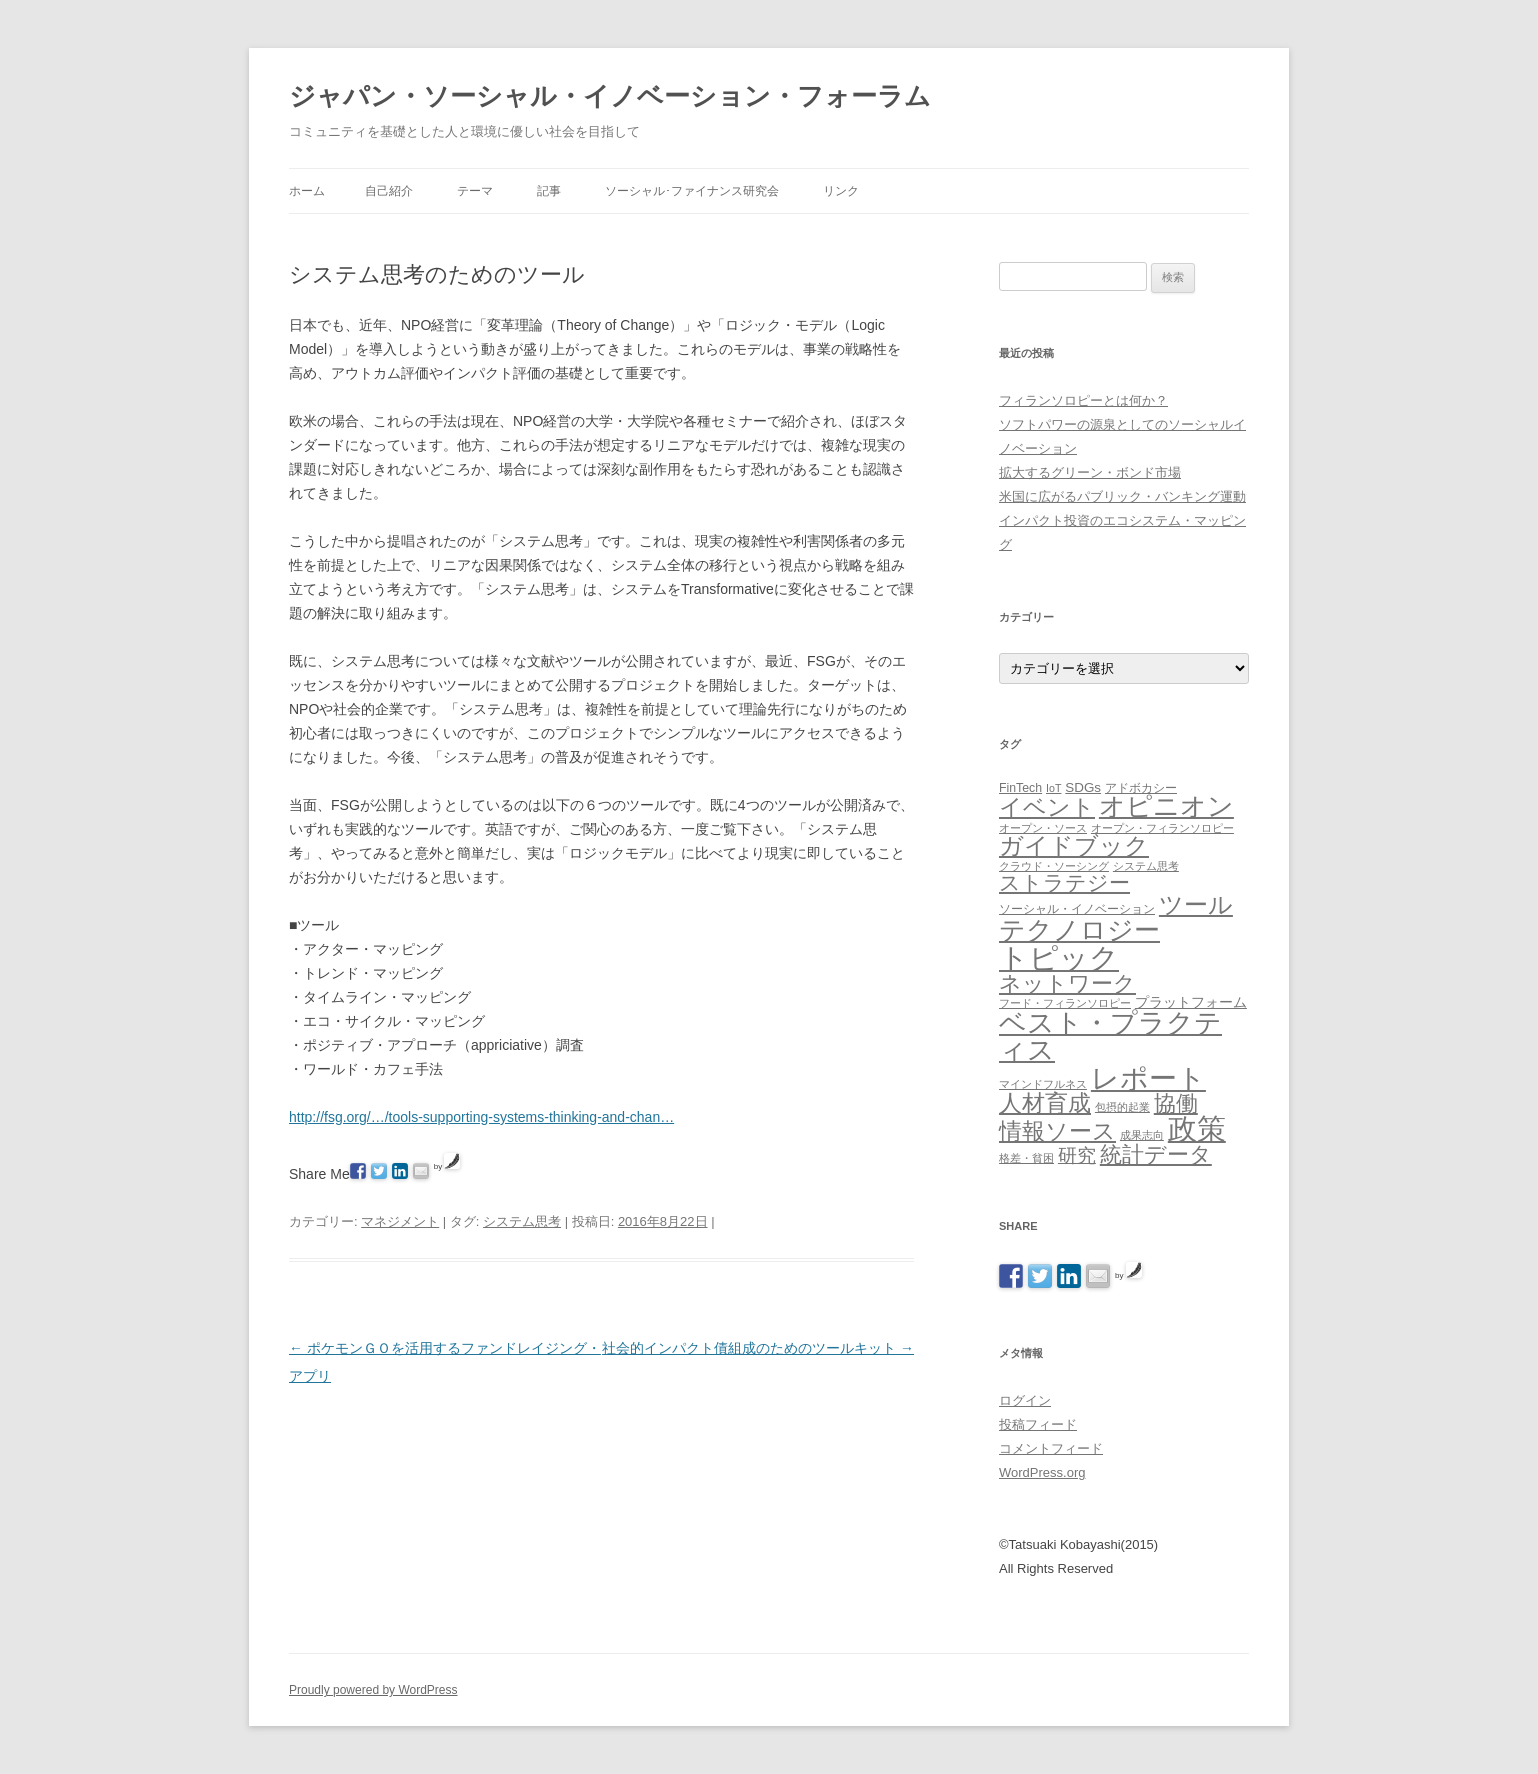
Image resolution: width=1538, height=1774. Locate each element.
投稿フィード (1038, 1424)
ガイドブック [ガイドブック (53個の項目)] (1074, 845)
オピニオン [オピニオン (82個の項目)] (1166, 806)
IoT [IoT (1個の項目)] (1053, 788)
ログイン (1025, 1400)
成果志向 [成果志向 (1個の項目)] (1142, 1135)
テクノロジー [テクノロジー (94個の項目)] (1079, 930)
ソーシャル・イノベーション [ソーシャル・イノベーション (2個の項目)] (1077, 909)
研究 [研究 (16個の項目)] (1077, 1155)
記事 (549, 191)
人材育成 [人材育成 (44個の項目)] (1045, 1103)
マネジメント (400, 1221)
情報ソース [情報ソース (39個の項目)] (1057, 1131)
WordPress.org (1042, 1472)
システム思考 (522, 1221)
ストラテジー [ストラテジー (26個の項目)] (1064, 882)
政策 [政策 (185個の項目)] (1197, 1129)
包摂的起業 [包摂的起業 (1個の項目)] (1122, 1107)
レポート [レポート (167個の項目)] (1148, 1078)
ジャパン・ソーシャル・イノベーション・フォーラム (610, 96)
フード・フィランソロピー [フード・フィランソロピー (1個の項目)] (1065, 1003)
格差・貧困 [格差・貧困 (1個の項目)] (1026, 1158)
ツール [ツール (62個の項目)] (1196, 904)
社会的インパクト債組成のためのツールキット (758, 1348)
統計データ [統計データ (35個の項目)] (1156, 1154)
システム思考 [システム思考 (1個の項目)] (1146, 866)
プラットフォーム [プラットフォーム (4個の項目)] (1191, 1002)
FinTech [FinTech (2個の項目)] (1020, 788)
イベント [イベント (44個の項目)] (1047, 807)
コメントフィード (1051, 1448)
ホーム (307, 191)
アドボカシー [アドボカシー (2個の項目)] (1141, 788)
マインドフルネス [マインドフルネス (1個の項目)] (1043, 1084)
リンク (841, 191)
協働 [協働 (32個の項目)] (1176, 1103)
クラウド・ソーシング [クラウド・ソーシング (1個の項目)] (1054, 866)
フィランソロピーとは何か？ (1083, 400)
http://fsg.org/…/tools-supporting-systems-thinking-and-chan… (481, 1117)
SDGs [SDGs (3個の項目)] (1083, 787)
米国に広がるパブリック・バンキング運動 (1122, 496)
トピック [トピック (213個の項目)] (1059, 957)
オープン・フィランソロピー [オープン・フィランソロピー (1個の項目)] (1162, 828)
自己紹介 (389, 191)
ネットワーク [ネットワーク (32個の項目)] (1067, 983)
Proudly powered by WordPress (373, 1690)
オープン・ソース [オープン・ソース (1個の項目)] (1043, 828)
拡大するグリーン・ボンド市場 (1090, 472)
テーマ (475, 191)
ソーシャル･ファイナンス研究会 (692, 191)
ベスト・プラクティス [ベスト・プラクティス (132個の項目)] (1110, 1036)
